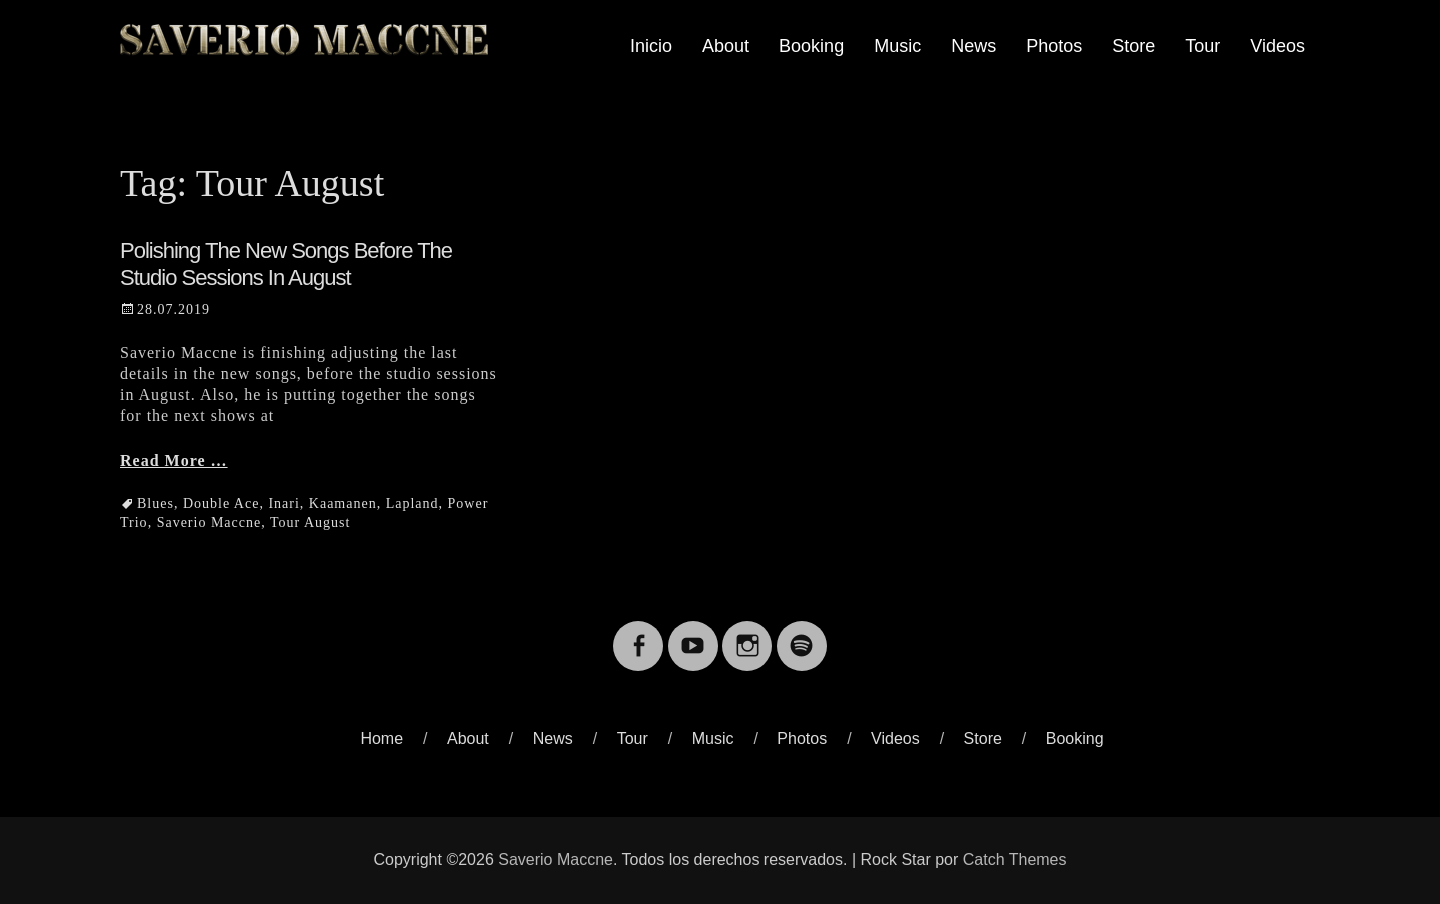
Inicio (651, 46)
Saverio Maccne (209, 522)
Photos (1054, 46)
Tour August (310, 522)
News (973, 46)
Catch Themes (1015, 859)
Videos (1277, 46)
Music (897, 46)
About (725, 46)
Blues (155, 503)
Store (1133, 46)
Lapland (412, 503)
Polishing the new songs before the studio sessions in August (286, 263)
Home (381, 738)
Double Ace (221, 503)
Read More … (174, 460)
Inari (283, 503)
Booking (811, 46)
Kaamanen (343, 503)
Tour (1202, 46)
